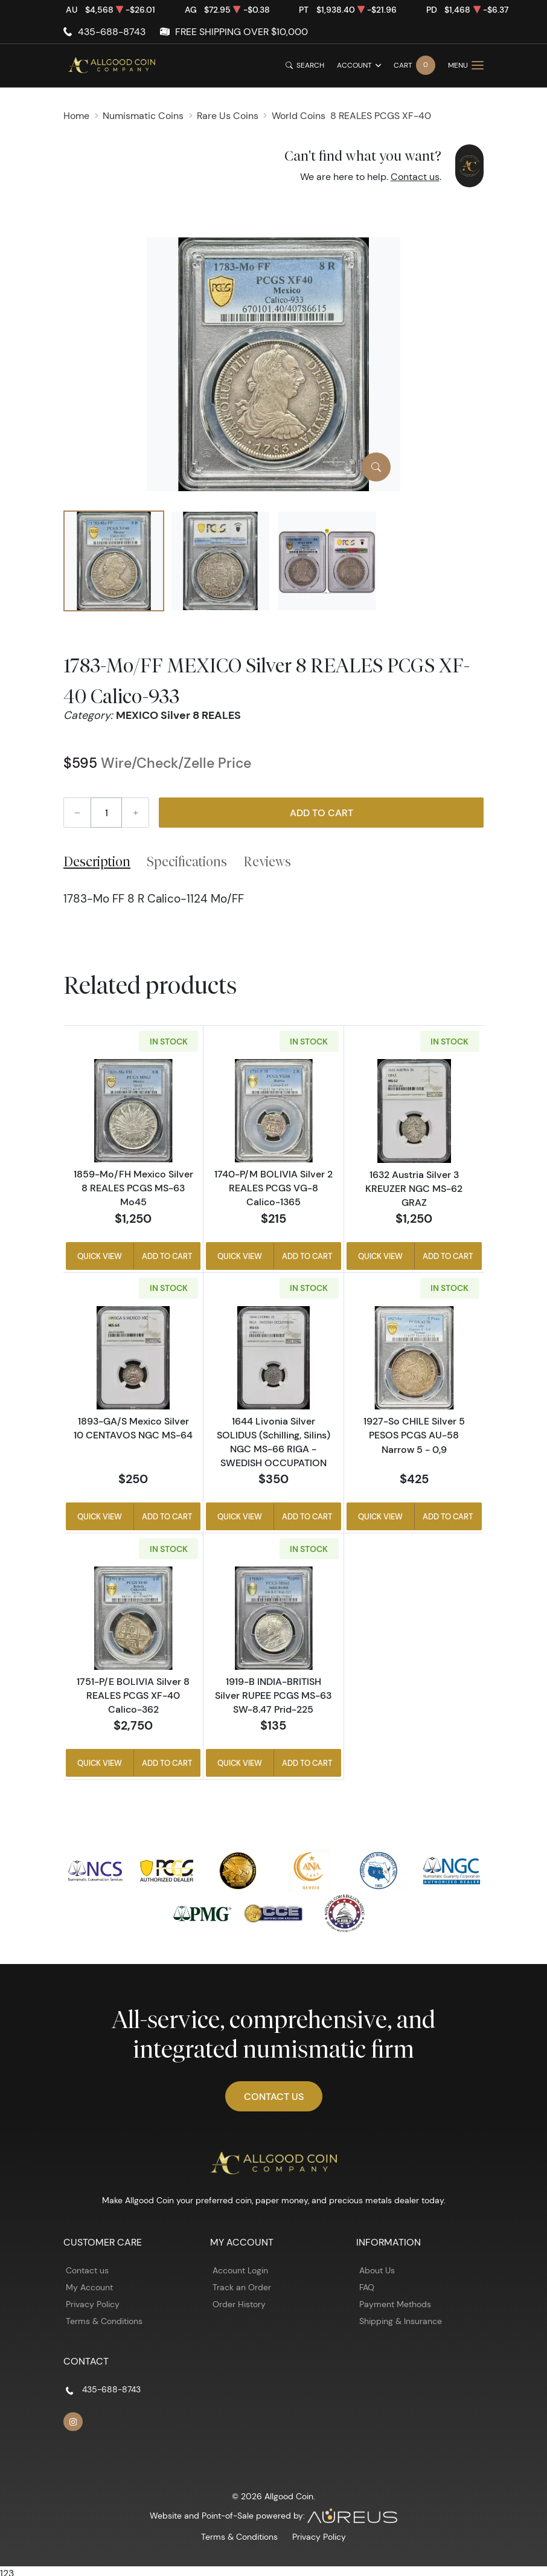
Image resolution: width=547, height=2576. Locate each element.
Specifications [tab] (187, 861)
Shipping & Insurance (400, 2321)
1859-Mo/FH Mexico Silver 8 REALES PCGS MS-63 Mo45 (133, 1188)
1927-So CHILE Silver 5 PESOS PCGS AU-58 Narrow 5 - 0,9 (414, 1435)
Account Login (240, 2270)
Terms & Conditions (104, 2321)
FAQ (366, 2287)
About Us (377, 2270)
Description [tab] (96, 861)
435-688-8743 (112, 31)
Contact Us (274, 2096)
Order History (239, 2304)
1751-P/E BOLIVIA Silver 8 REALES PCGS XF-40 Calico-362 (133, 1695)
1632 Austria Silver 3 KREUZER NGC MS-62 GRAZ (413, 1188)
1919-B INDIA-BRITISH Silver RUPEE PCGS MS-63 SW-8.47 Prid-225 (273, 1695)
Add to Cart (321, 813)
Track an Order (242, 2287)
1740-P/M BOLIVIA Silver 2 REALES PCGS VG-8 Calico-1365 (273, 1188)
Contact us (415, 176)
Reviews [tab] (267, 861)
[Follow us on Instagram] (73, 2422)
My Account (89, 2287)
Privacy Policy (93, 2304)
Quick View (99, 1256)
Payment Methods (395, 2304)
